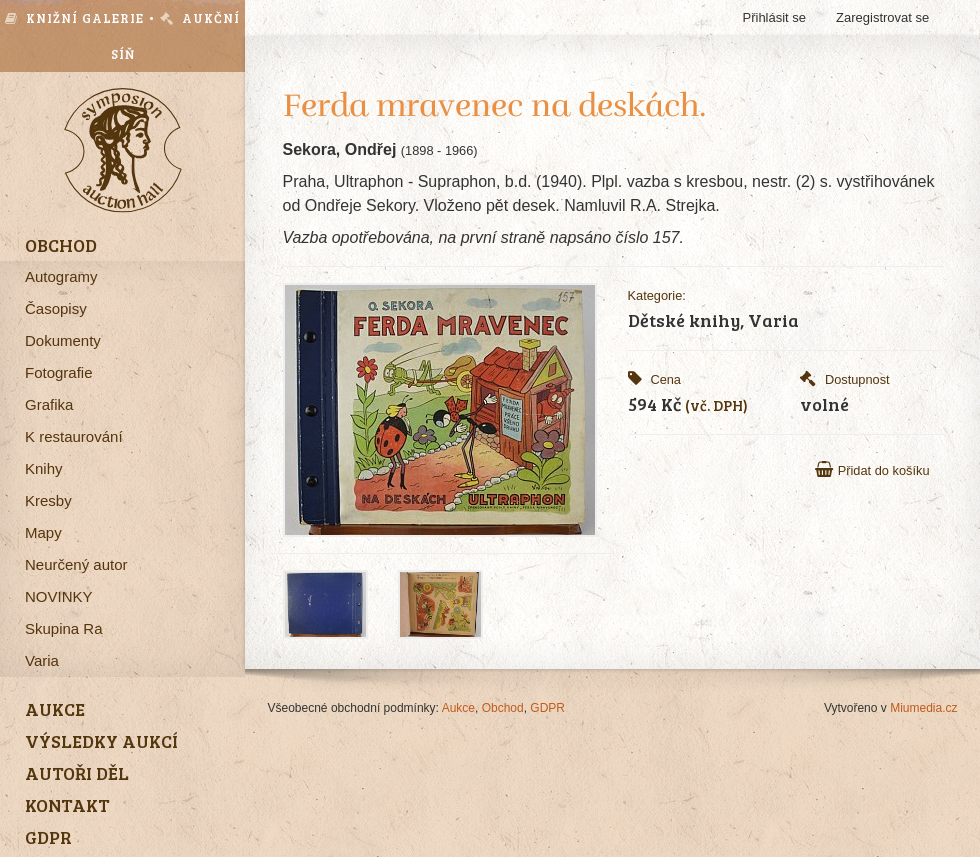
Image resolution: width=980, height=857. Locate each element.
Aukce (458, 708)
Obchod (503, 708)
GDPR (547, 708)
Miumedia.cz (923, 708)
